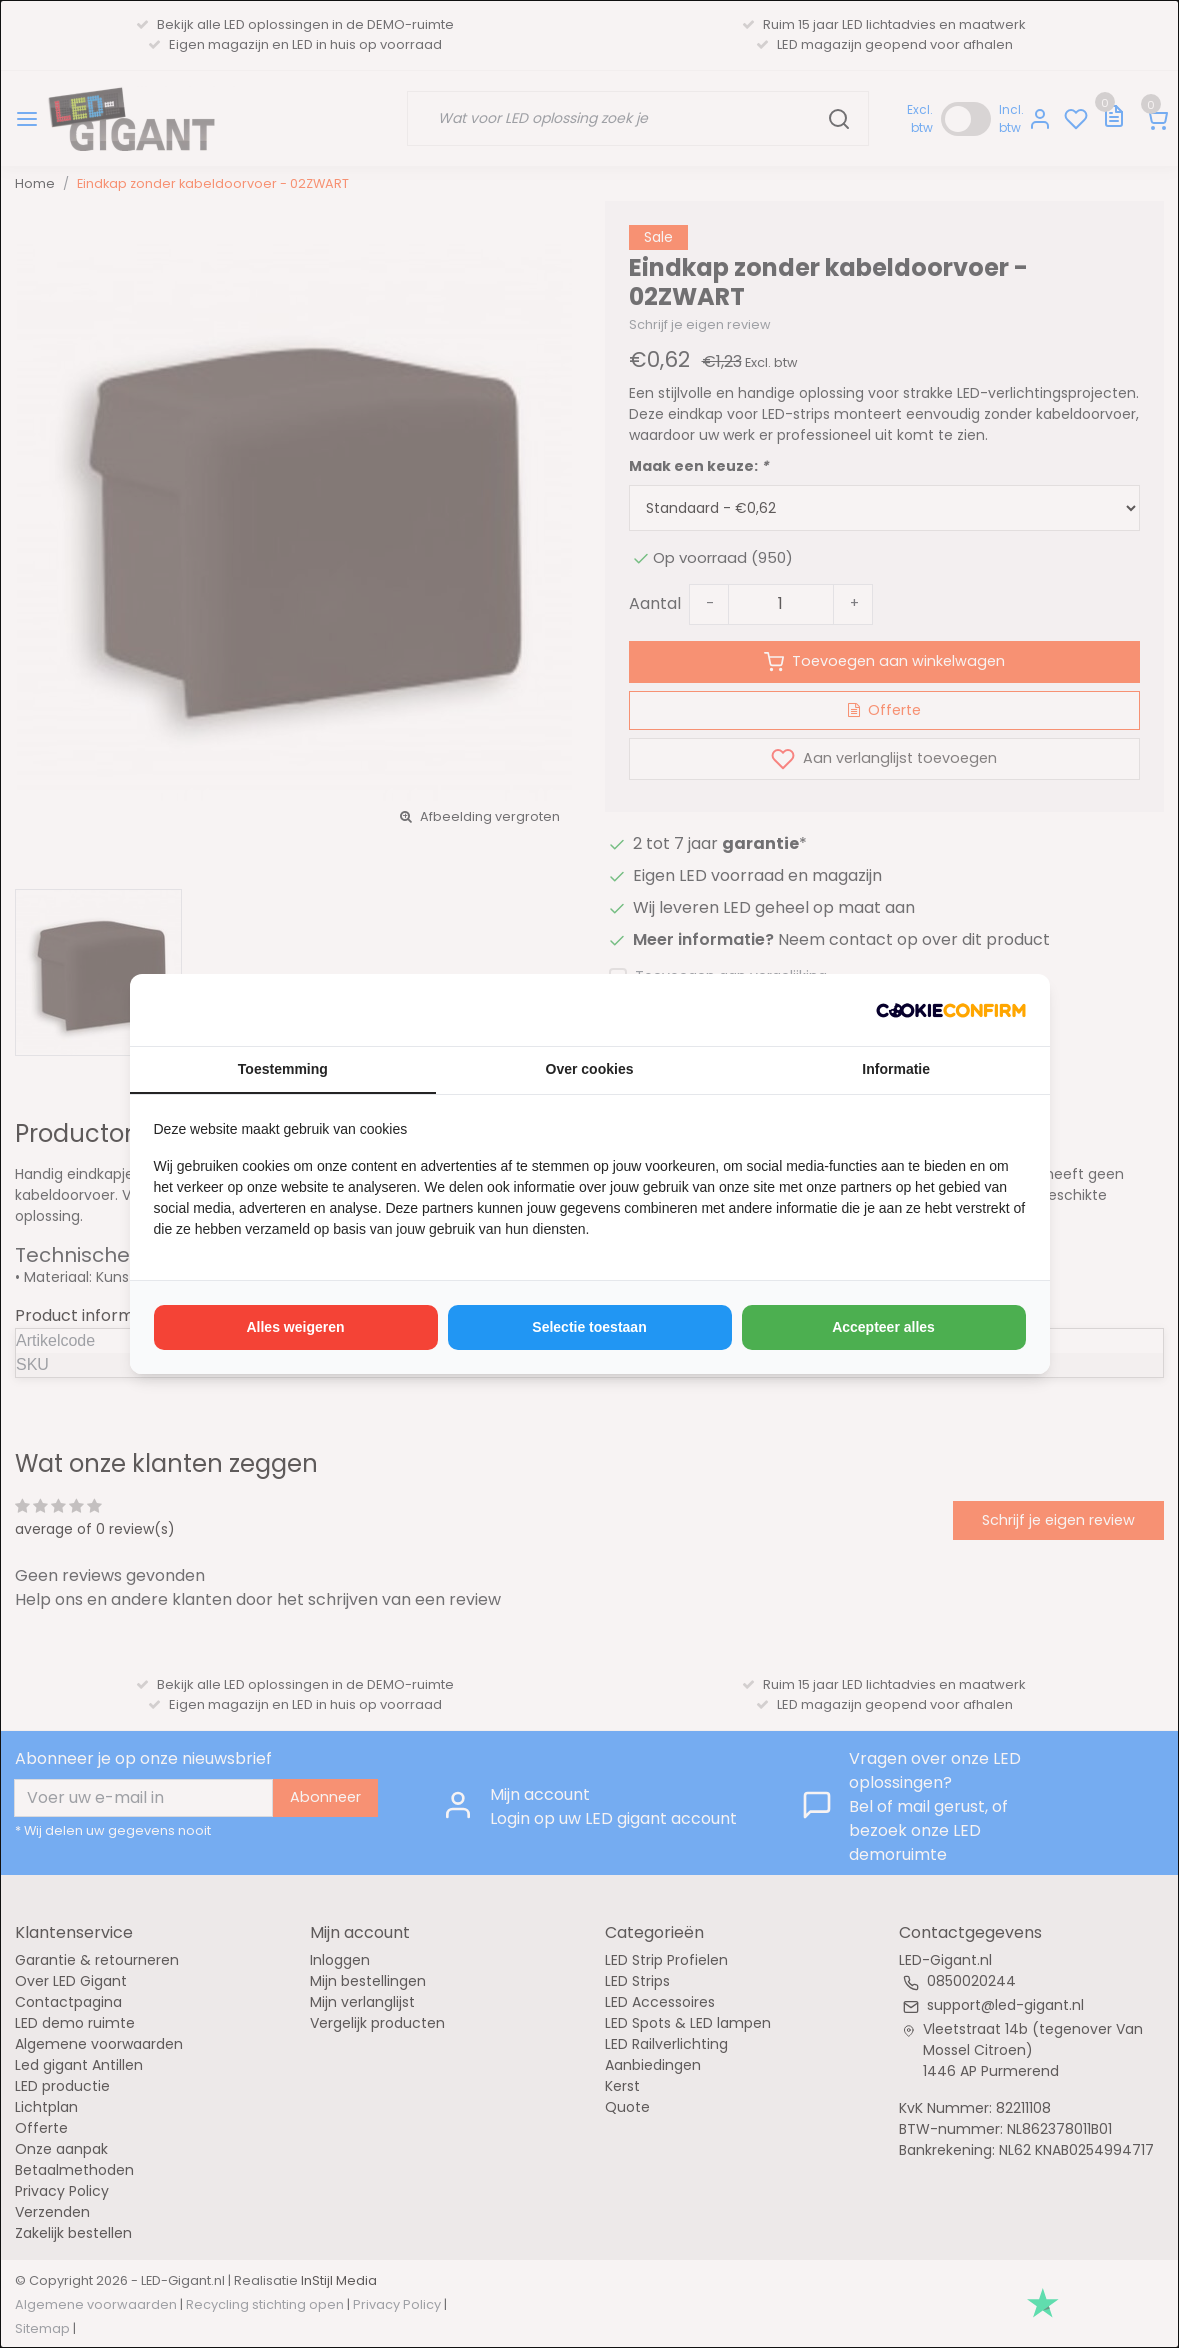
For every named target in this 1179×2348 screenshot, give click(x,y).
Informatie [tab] (896, 1069)
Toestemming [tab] (283, 1069)
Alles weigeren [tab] (295, 1327)
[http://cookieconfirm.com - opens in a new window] (951, 1010)
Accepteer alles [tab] (883, 1327)
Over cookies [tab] (590, 1069)
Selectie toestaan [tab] (589, 1327)
